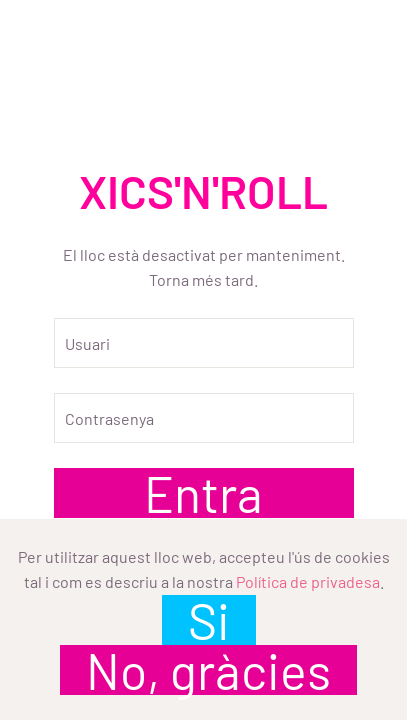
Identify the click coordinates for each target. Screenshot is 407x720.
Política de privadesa (308, 581)
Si (209, 620)
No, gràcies (208, 670)
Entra (203, 493)
